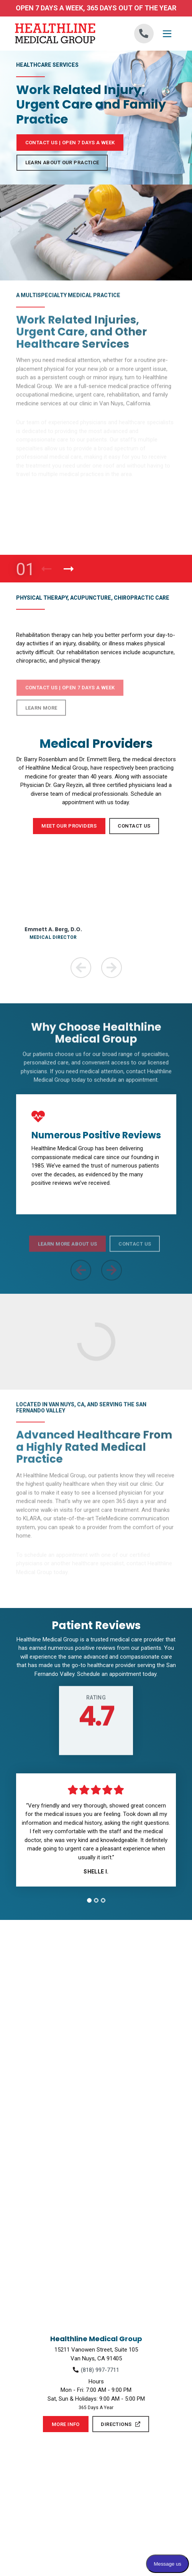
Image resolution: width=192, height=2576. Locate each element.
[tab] (89, 1900)
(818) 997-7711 (100, 2370)
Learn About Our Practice (62, 162)
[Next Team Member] (111, 967)
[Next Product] (68, 569)
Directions (120, 2424)
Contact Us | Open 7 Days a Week (70, 142)
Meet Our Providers (69, 826)
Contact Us (134, 826)
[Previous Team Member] (80, 967)
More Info (66, 2424)
